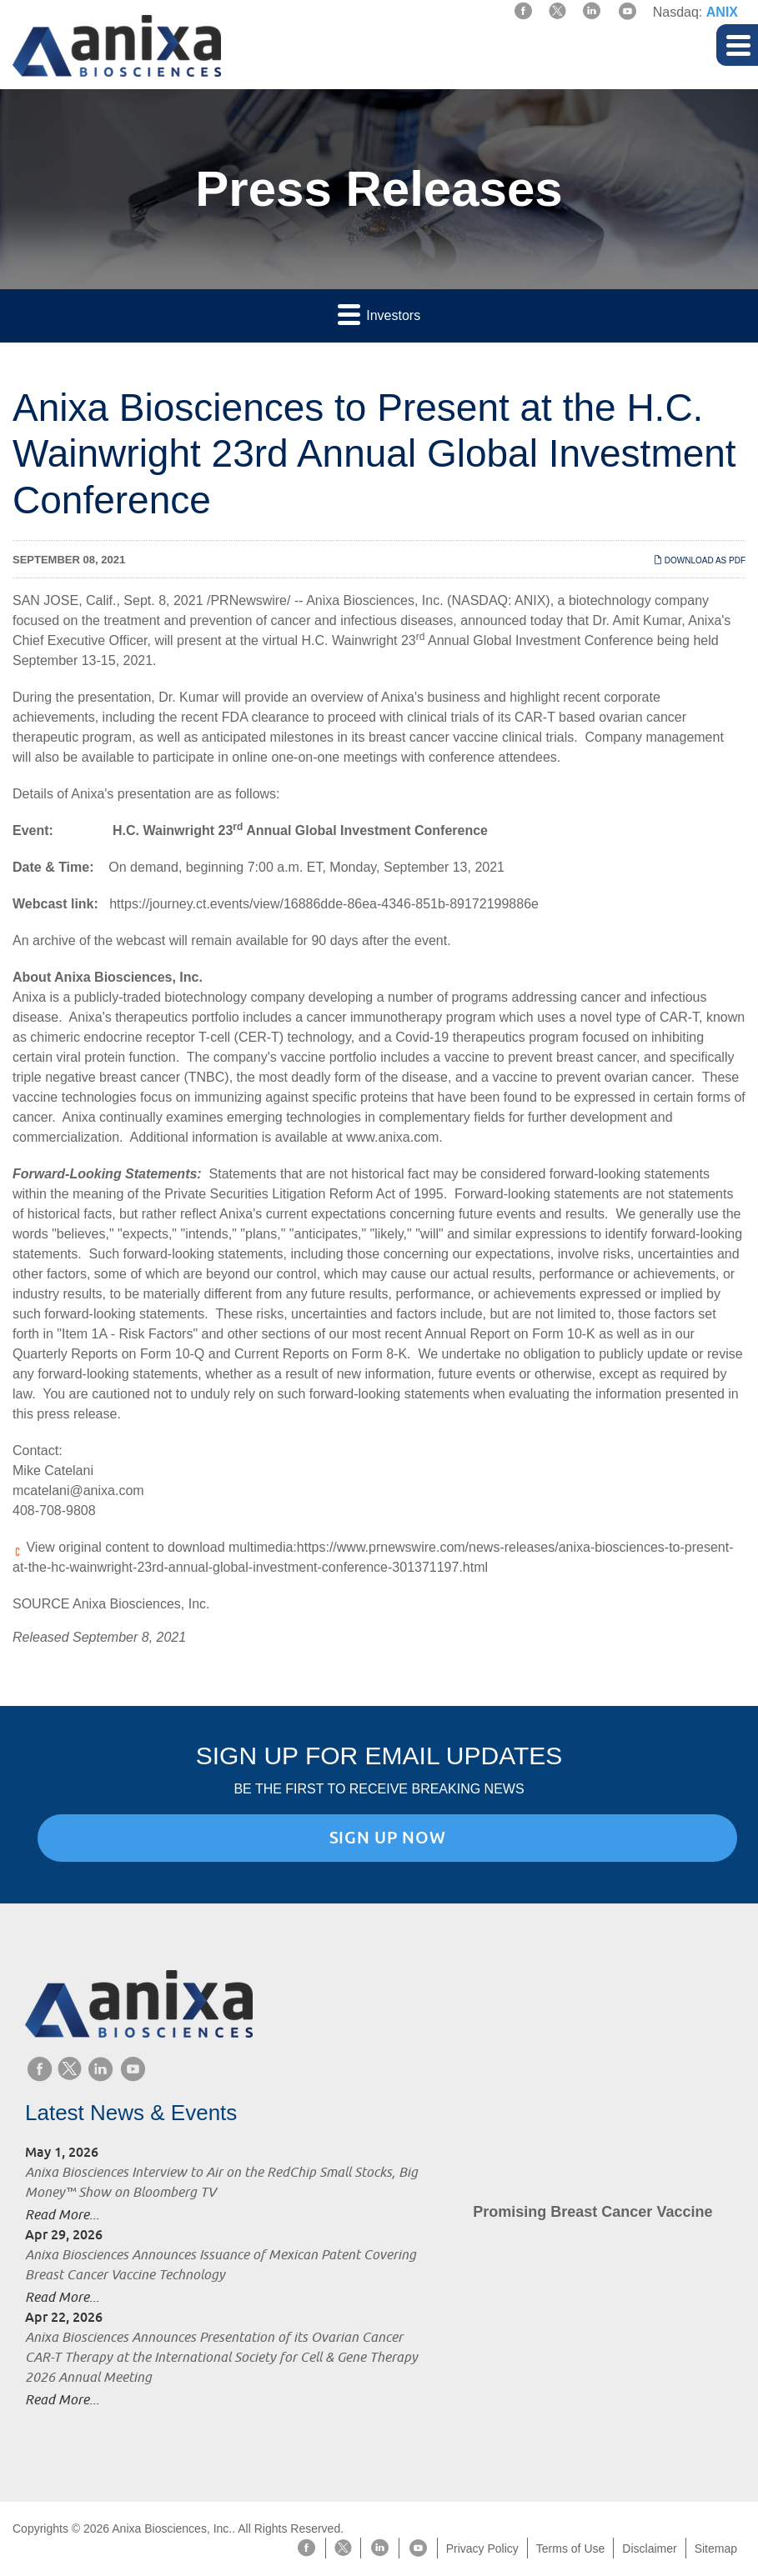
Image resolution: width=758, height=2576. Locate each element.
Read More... (62, 2214)
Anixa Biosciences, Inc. (375, 600)
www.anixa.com (392, 1137)
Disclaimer (649, 2547)
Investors (379, 314)
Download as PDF (699, 560)
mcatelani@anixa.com (78, 1490)
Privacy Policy (482, 2547)
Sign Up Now (387, 1837)
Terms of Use (570, 2547)
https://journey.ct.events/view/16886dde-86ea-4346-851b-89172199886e (324, 904)
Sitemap (716, 2547)
